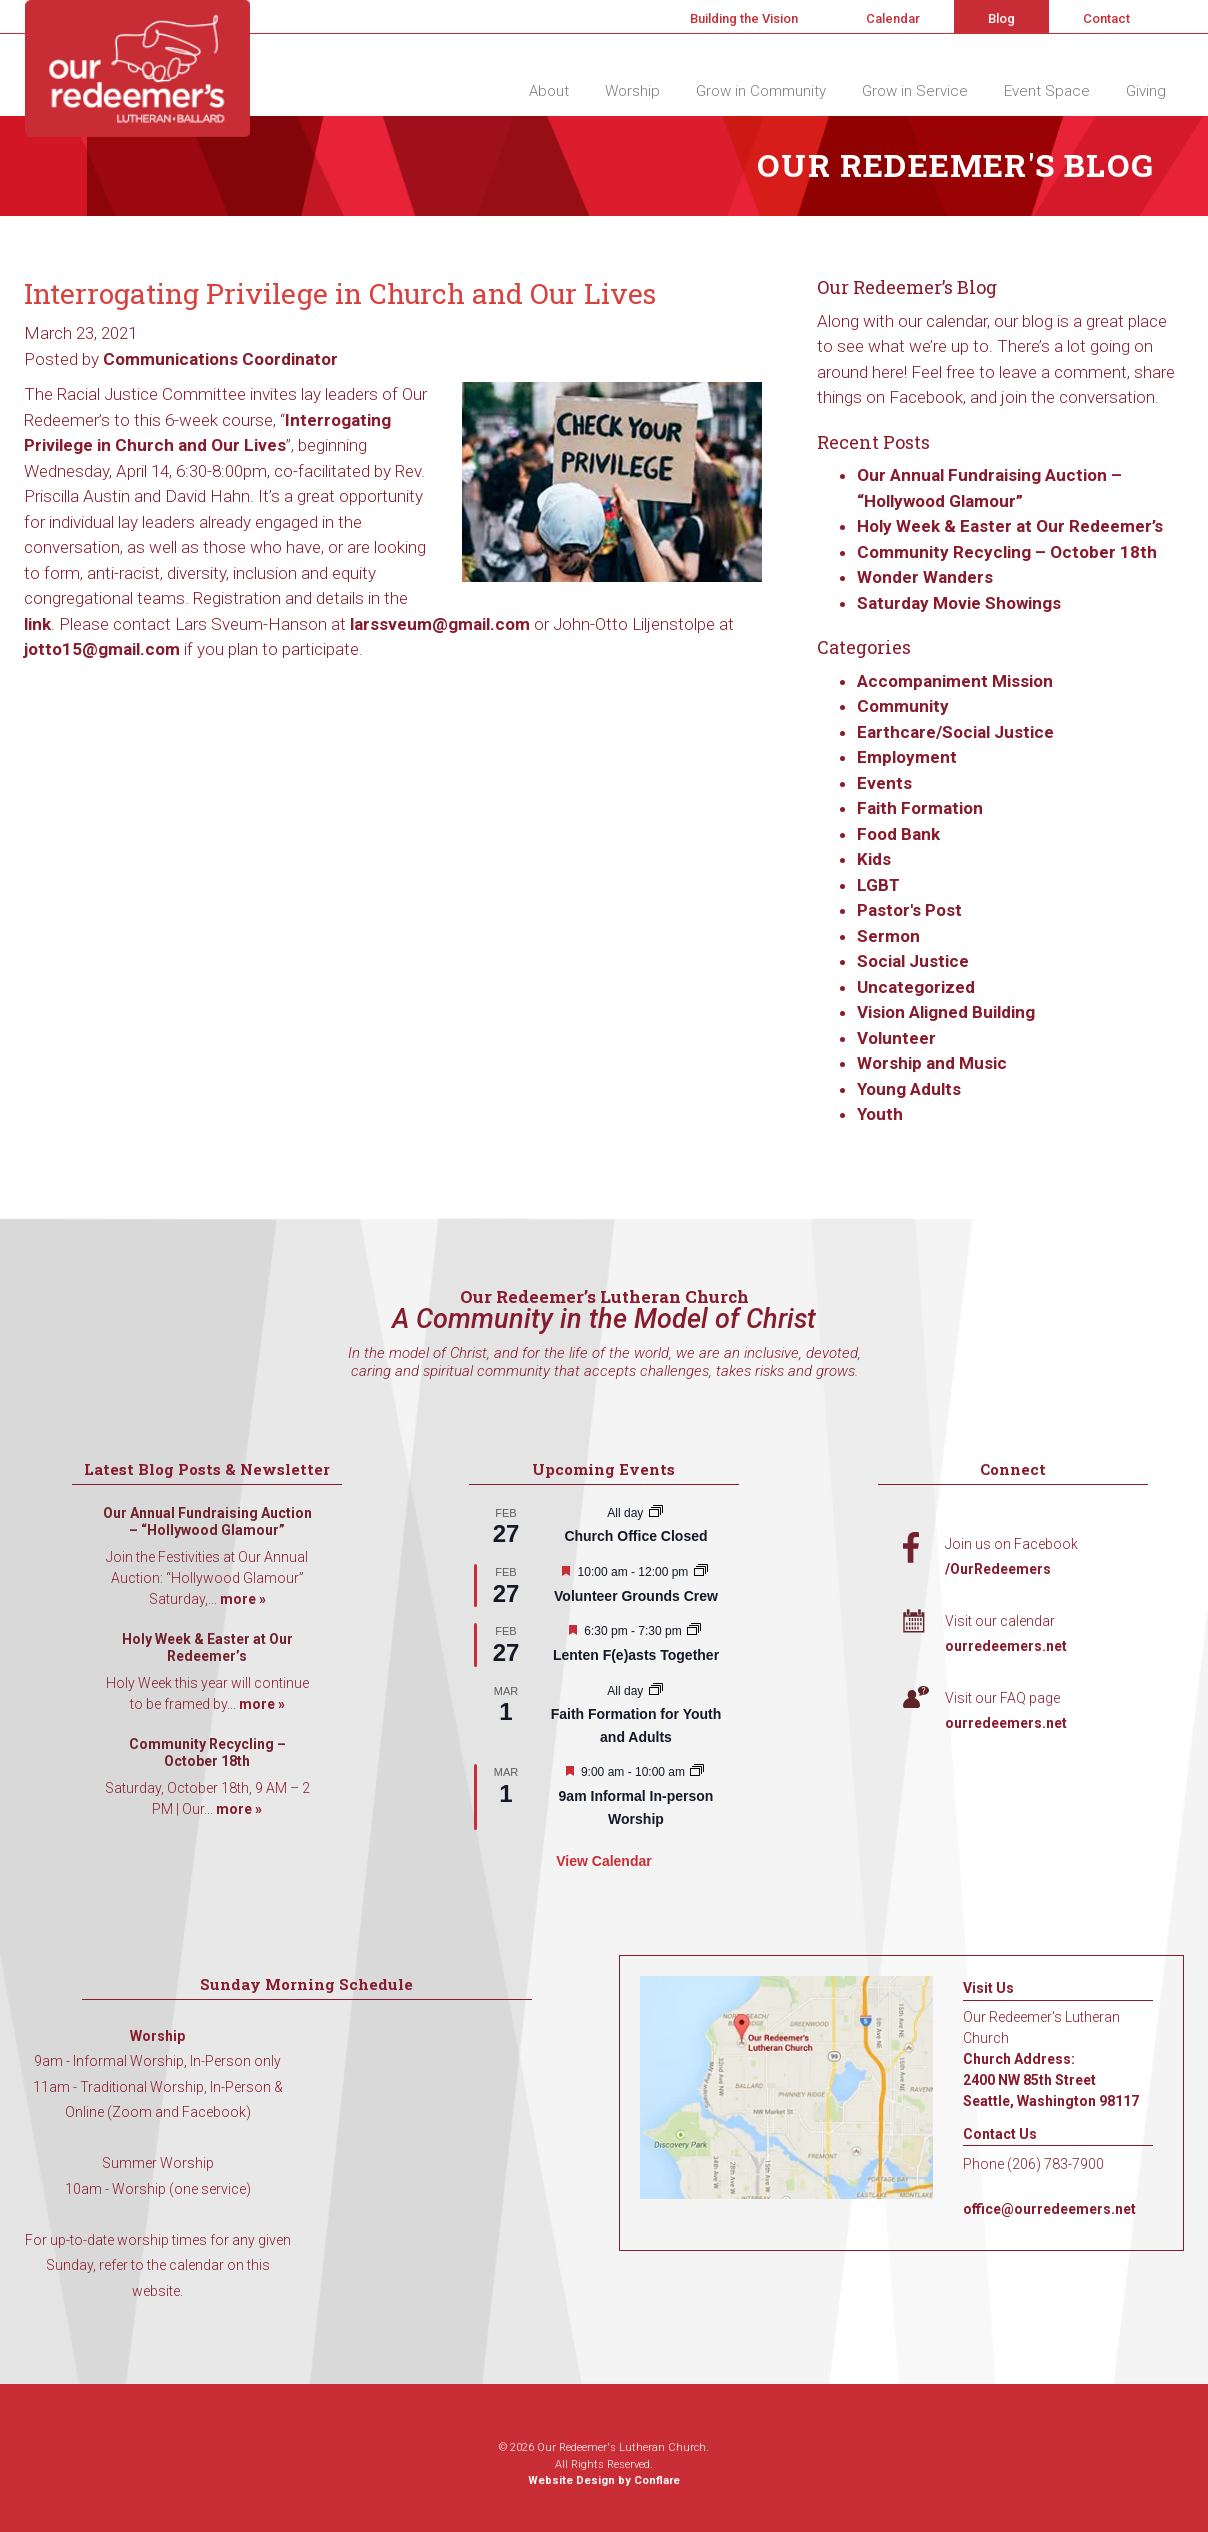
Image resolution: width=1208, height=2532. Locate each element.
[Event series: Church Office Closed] (656, 1513)
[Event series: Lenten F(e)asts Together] (694, 1631)
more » (243, 1599)
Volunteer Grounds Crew (636, 1596)
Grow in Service (915, 91)
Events (884, 783)
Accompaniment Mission (955, 681)
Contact (1106, 18)
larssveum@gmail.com (440, 624)
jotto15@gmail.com (102, 649)
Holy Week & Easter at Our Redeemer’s (1010, 526)
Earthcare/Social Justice (955, 732)
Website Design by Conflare (604, 2480)
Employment (907, 757)
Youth (880, 1114)
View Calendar (603, 1861)
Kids (874, 859)
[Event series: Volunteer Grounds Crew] (701, 1572)
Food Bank (898, 834)
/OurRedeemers (998, 1569)
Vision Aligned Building (946, 1012)
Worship (632, 91)
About (549, 91)
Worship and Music (932, 1063)
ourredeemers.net (1006, 1646)
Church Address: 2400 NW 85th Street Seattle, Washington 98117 (1051, 2080)
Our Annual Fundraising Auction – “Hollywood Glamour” (207, 1522)
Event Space (1047, 91)
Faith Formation (920, 808)
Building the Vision (744, 18)
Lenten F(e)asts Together (636, 1655)
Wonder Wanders (925, 577)
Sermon (888, 936)
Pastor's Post (909, 910)
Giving (1146, 91)
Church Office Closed (635, 1536)
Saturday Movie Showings (961, 603)
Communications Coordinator (220, 359)
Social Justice (913, 961)
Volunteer (896, 1038)
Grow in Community (761, 91)
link (37, 624)
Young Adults (909, 1089)
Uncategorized (916, 987)
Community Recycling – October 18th (1007, 552)
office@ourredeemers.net (1049, 2209)
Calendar (893, 18)
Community (903, 706)
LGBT (878, 885)
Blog (1001, 18)
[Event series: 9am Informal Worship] (697, 1772)
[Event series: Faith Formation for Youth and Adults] (656, 1691)
